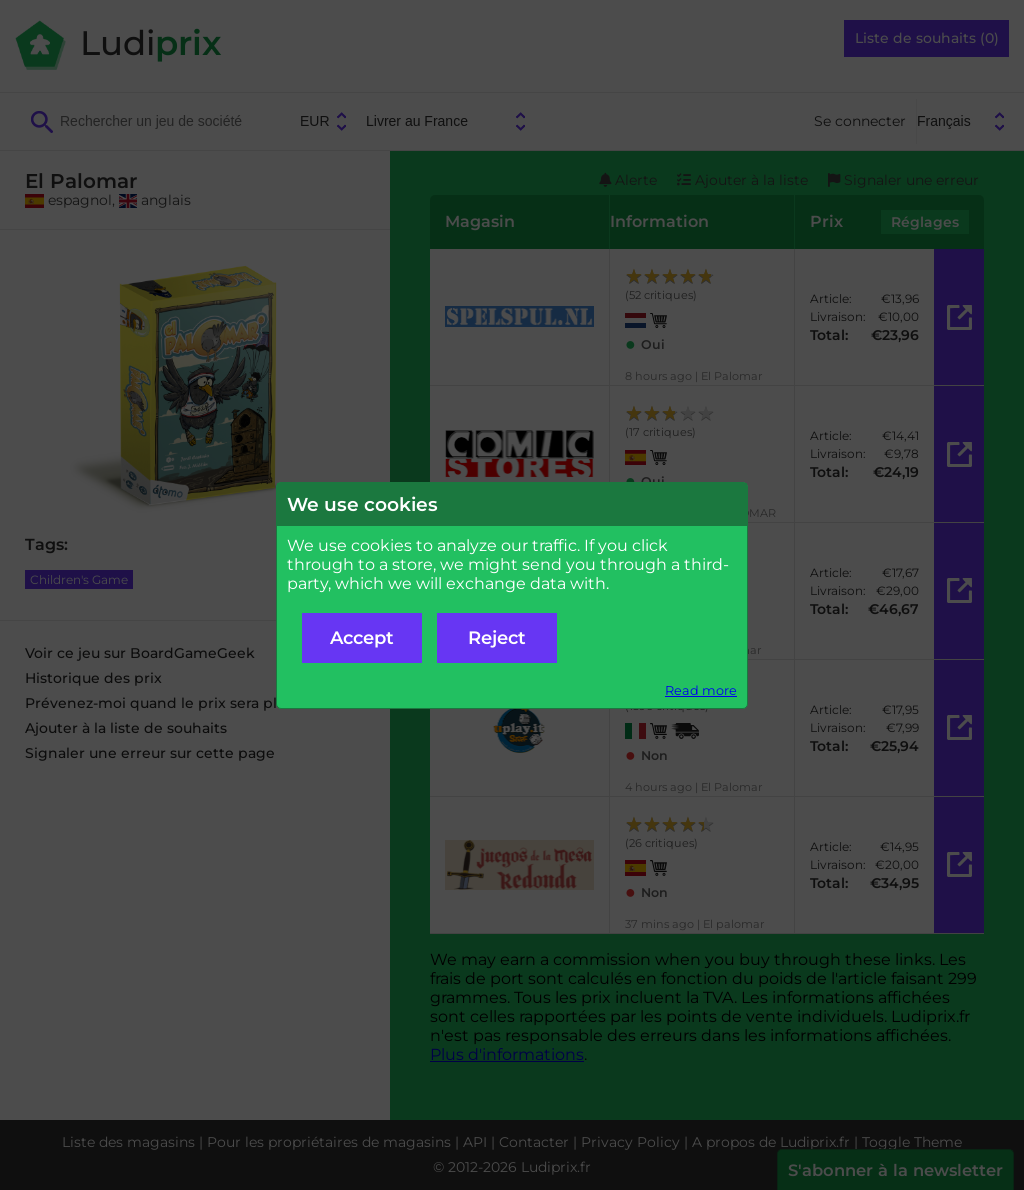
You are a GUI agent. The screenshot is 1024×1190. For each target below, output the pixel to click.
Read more (701, 690)
